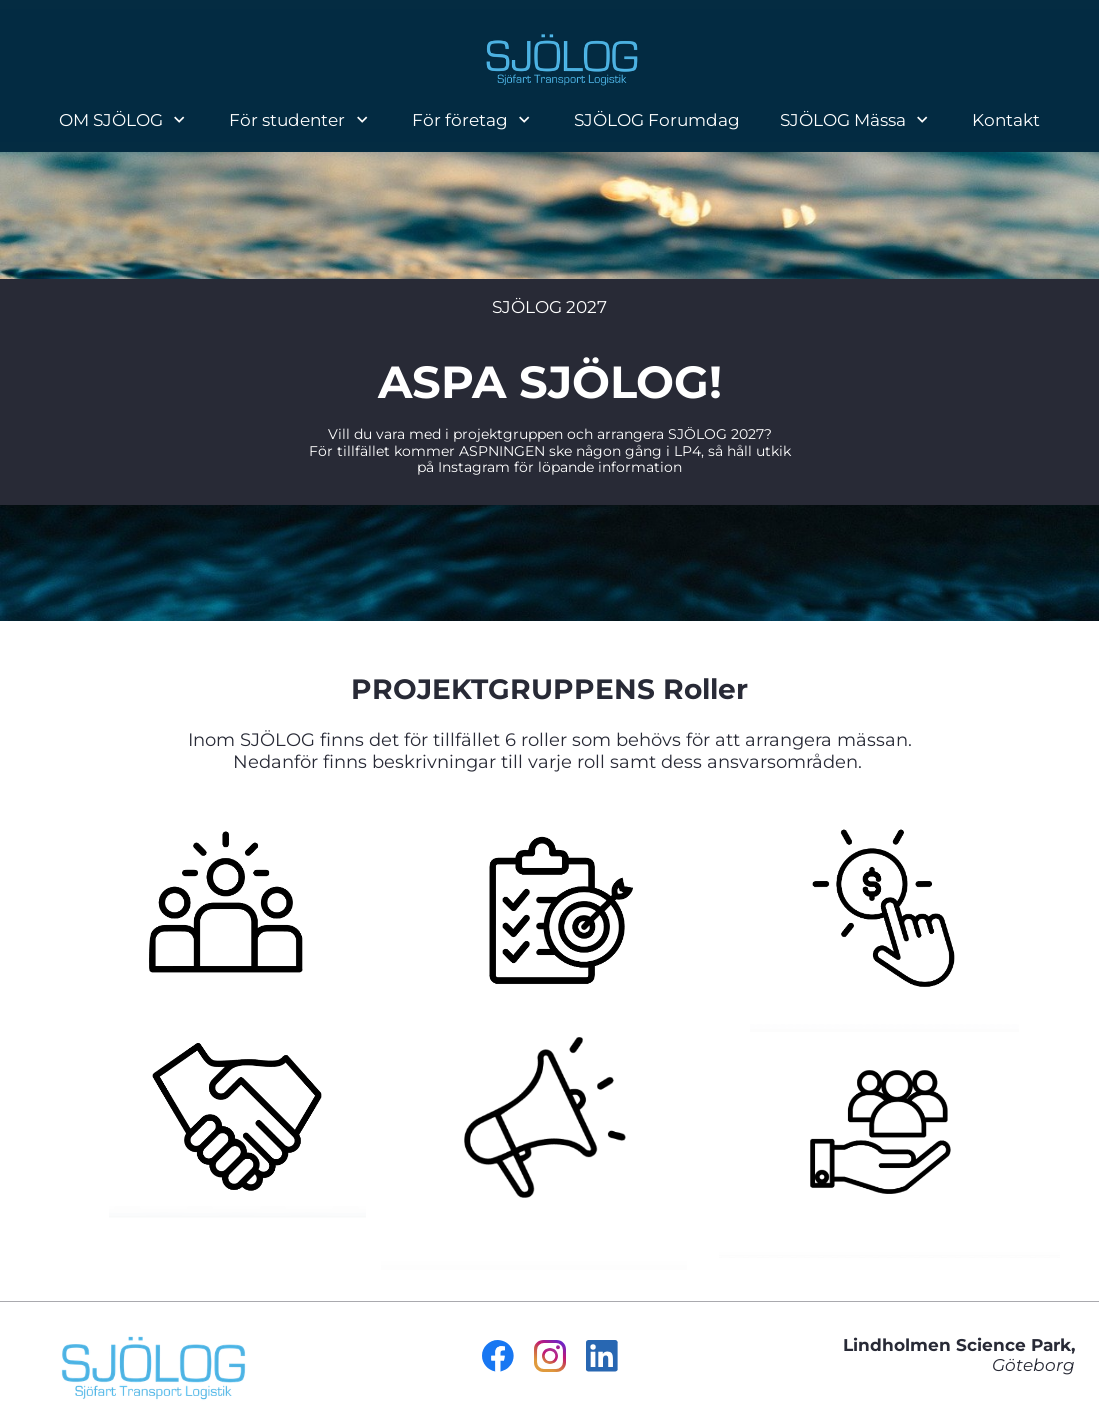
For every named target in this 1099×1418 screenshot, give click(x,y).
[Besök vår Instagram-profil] (550, 1356)
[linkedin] (602, 1356)
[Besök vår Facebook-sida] (498, 1356)
